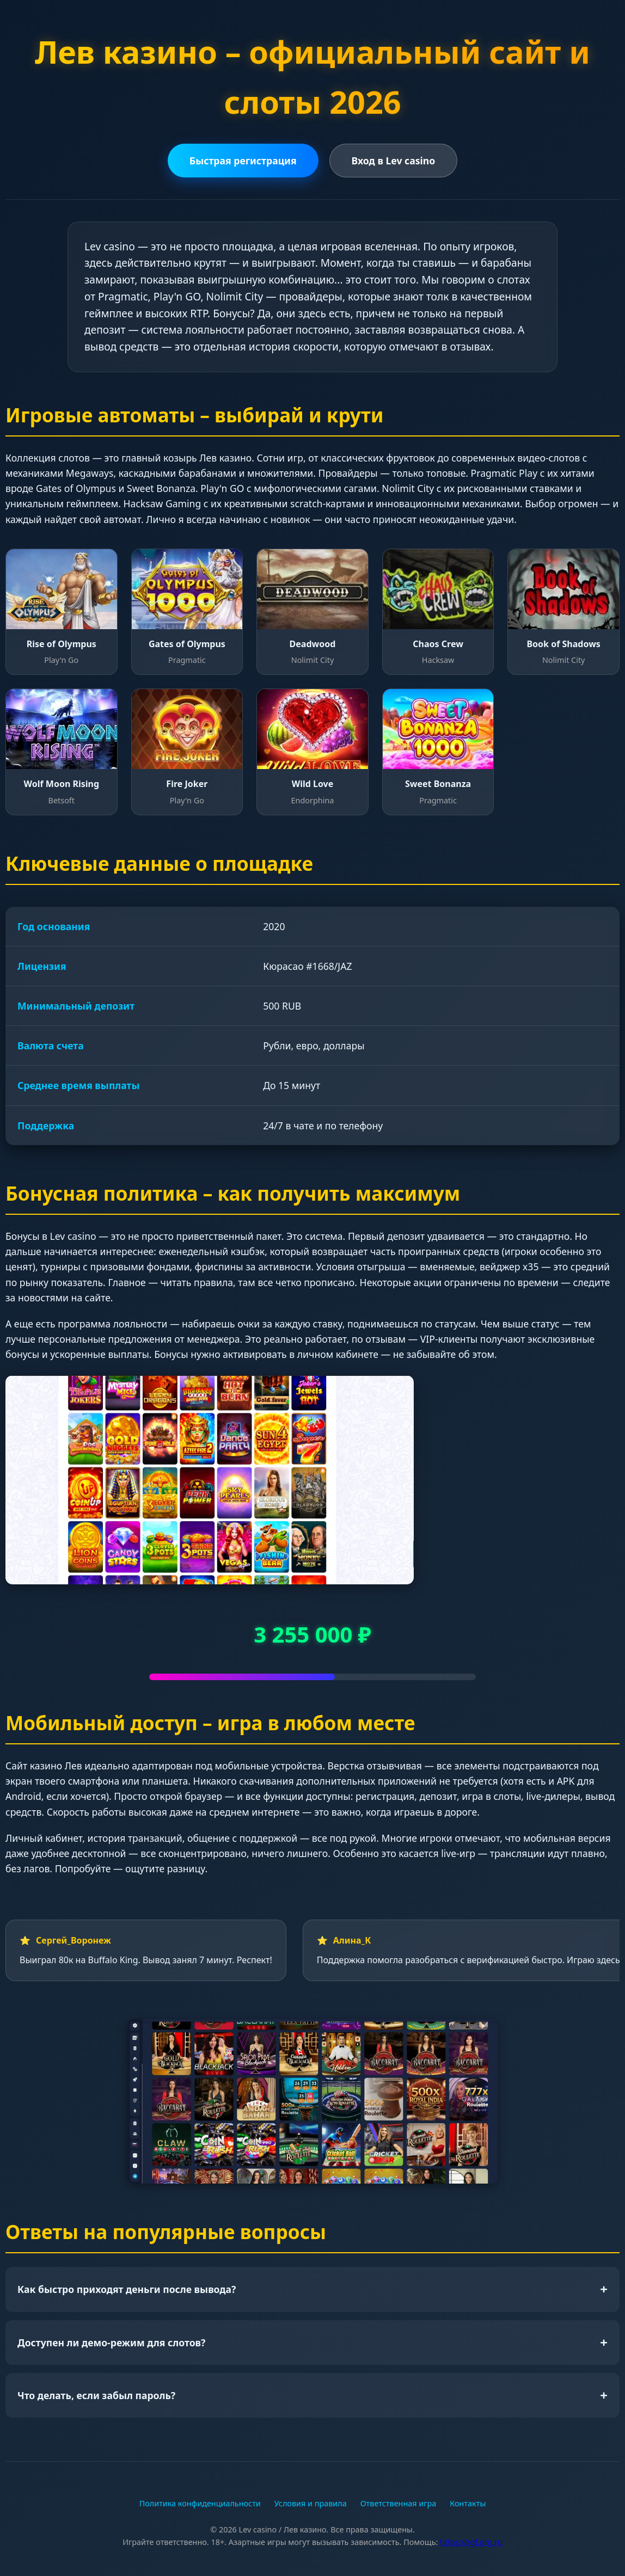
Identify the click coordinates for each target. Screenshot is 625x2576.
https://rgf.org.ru (471, 2542)
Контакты (468, 2503)
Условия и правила (310, 2503)
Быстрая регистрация (243, 160)
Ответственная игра (398, 2503)
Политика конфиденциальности (200, 2503)
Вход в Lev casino (394, 160)
